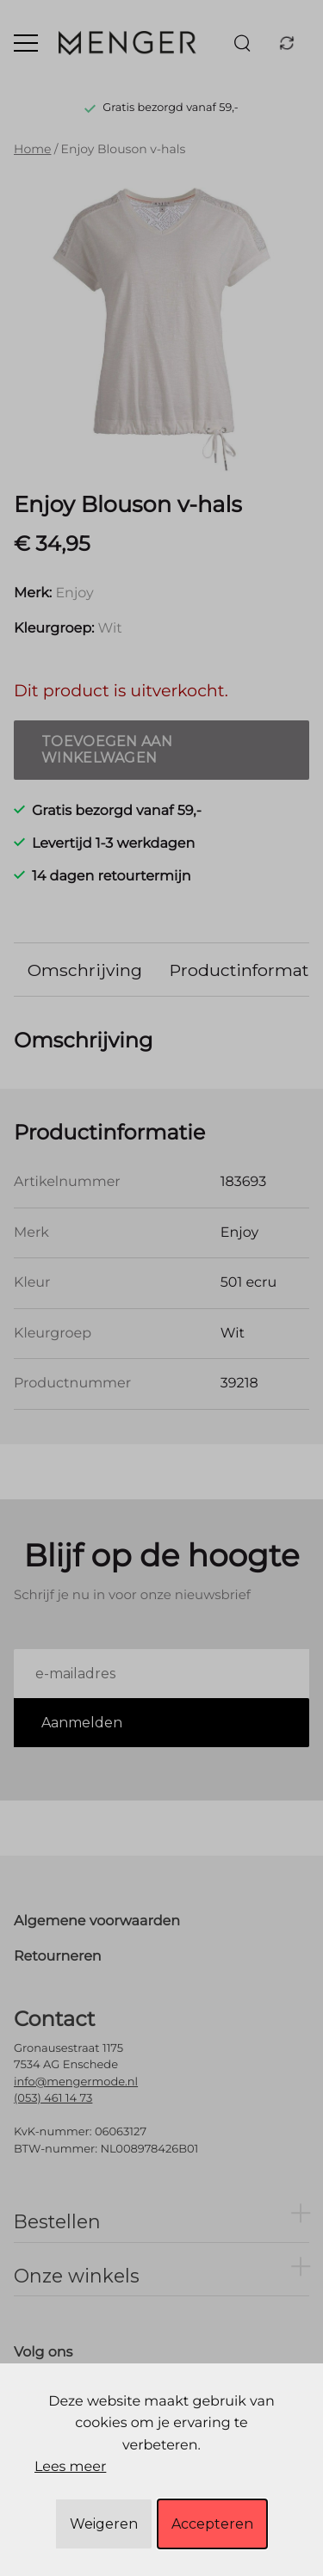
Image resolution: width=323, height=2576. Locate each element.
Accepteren (212, 2524)
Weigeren (104, 2524)
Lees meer (70, 2467)
